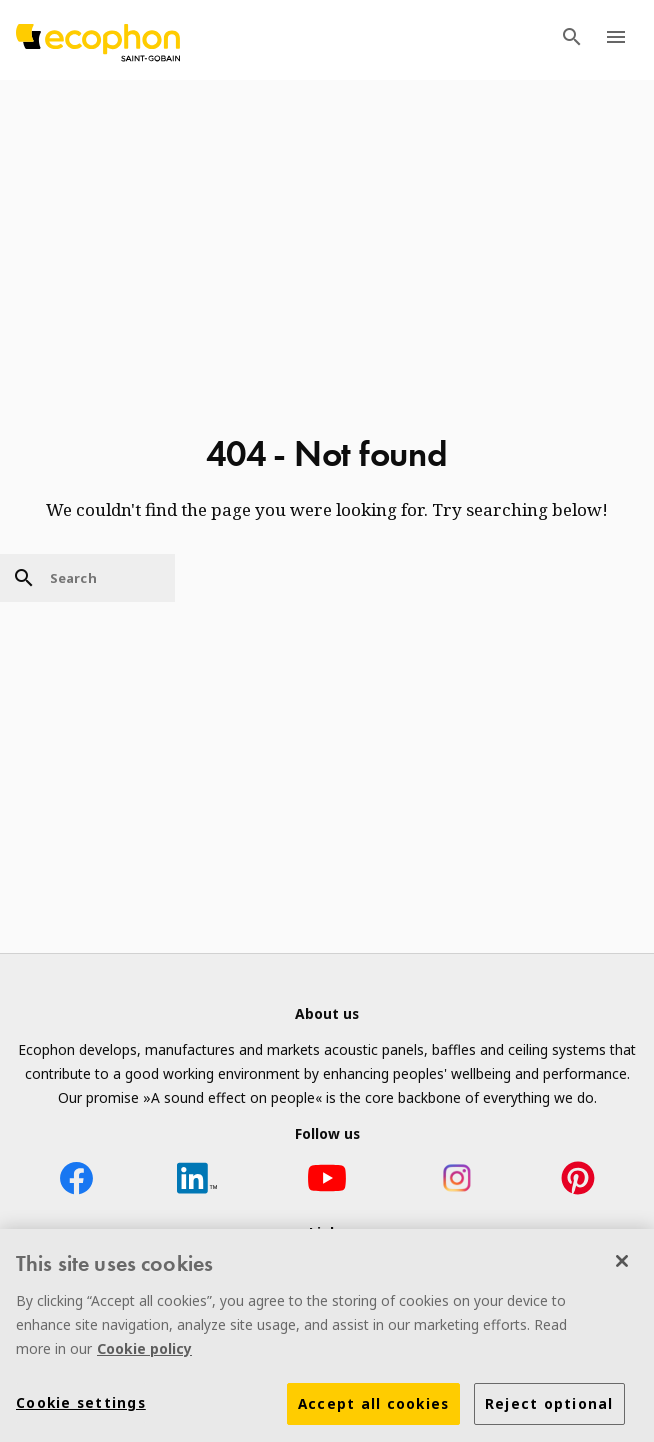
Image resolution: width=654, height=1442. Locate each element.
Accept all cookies (374, 1408)
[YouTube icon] (327, 1181)
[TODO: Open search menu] (572, 40)
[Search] (87, 578)
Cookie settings (81, 1407)
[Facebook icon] (76, 1181)
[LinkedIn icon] (197, 1181)
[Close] (622, 1265)
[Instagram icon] (457, 1181)
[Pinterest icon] (578, 1181)
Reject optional (549, 1408)
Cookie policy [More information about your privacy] (144, 1352)
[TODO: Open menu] (616, 40)
